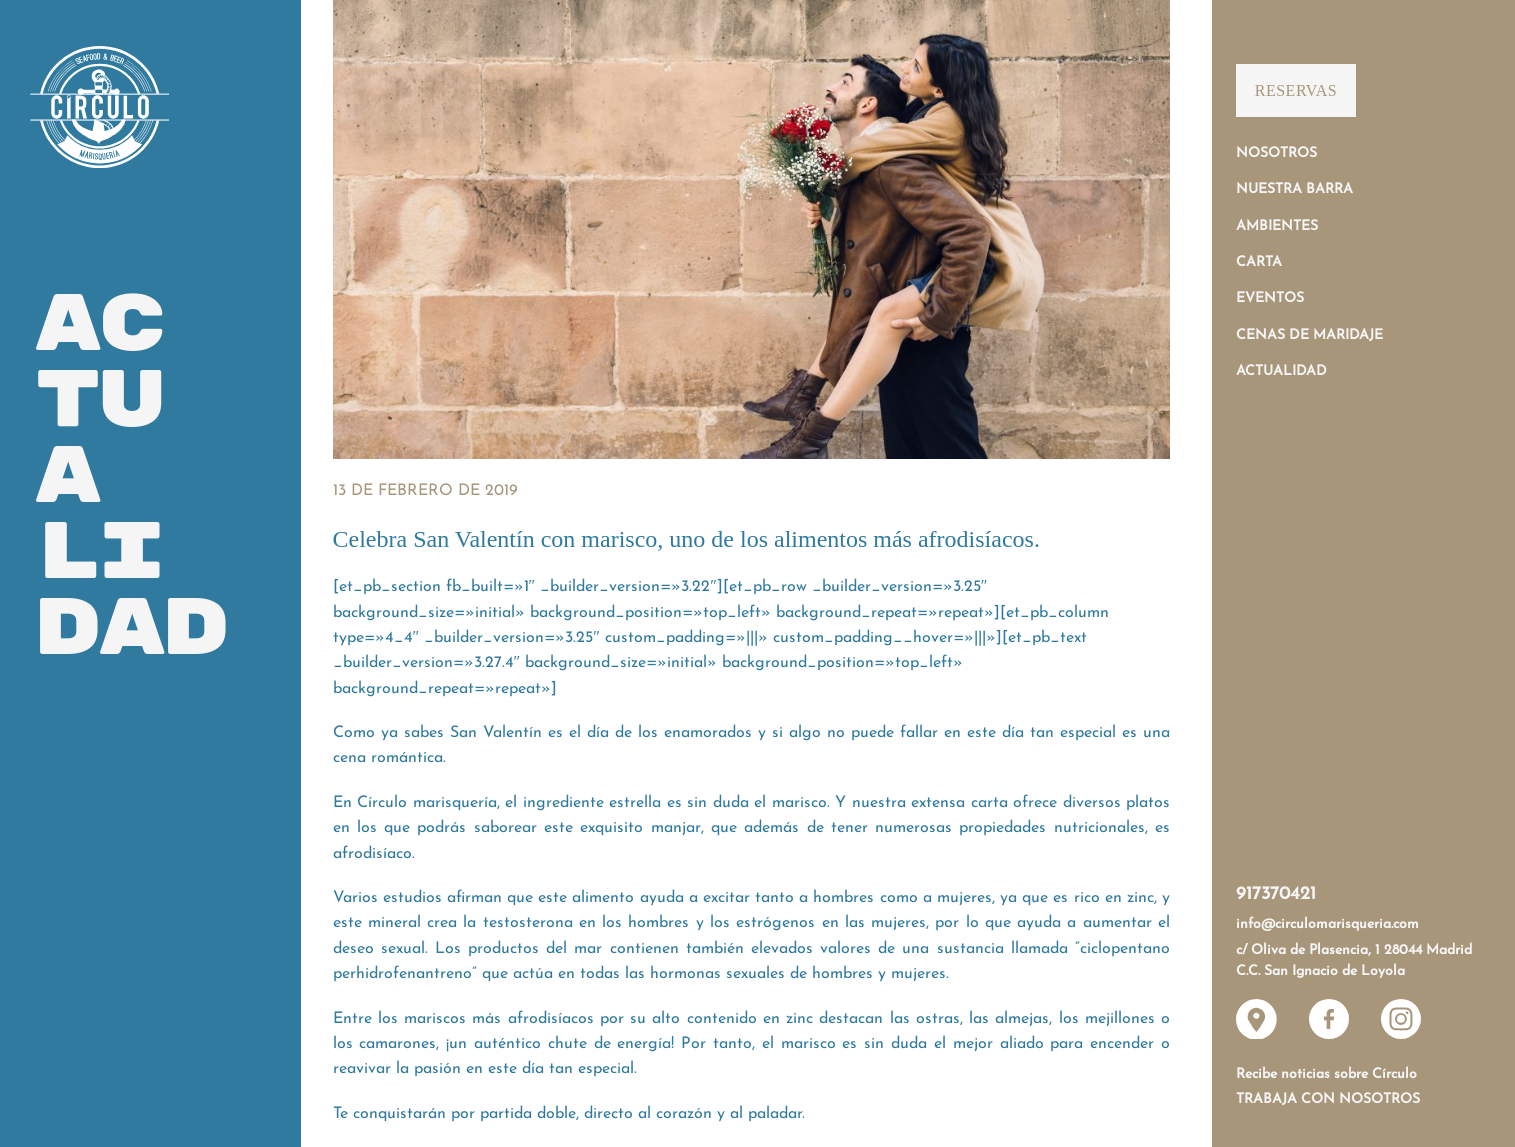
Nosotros (1276, 153)
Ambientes (1277, 226)
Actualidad (1281, 371)
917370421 (1276, 894)
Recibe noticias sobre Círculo (1326, 1074)
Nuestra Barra (1294, 189)
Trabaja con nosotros (1328, 1099)
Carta (1259, 262)
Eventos (1270, 298)
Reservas (1296, 90)
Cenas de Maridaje (1309, 335)
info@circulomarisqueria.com (1327, 924)
